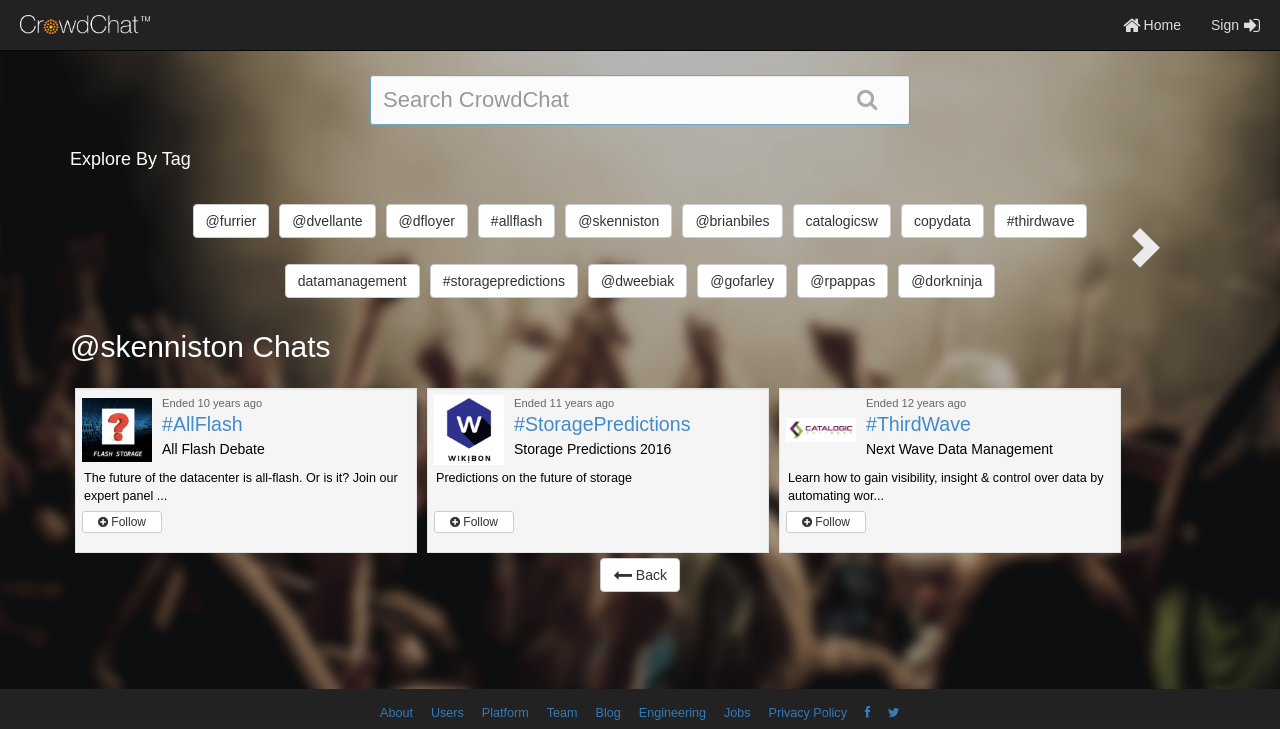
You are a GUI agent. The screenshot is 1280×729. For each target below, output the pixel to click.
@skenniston (618, 221)
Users (447, 713)
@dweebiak (637, 281)
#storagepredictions (504, 281)
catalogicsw (842, 221)
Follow (122, 522)
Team (562, 713)
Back (640, 575)
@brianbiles (732, 221)
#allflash (516, 221)
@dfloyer (427, 221)
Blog (608, 713)
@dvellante (327, 221)
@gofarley (742, 281)
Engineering (672, 713)
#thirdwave (1041, 221)
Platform (505, 713)
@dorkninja (946, 281)
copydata (942, 221)
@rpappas (842, 281)
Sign (1235, 25)
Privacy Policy (808, 713)
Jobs (737, 713)
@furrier (231, 221)
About (396, 713)
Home (1152, 25)
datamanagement (352, 281)
